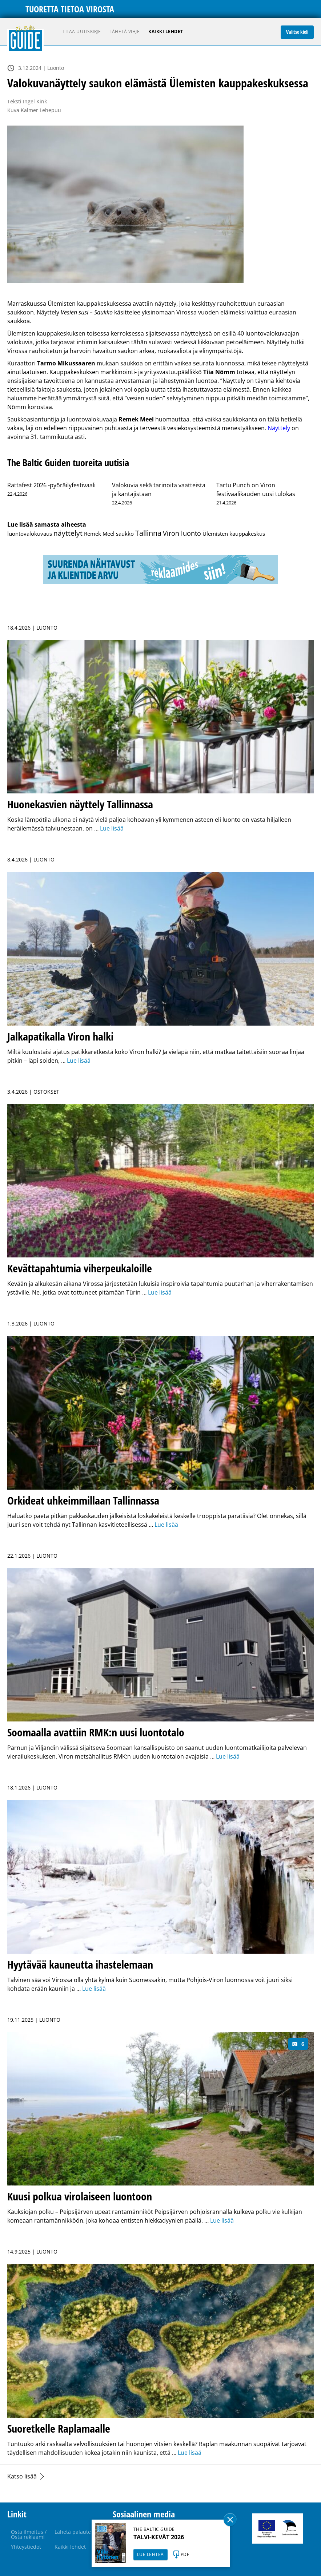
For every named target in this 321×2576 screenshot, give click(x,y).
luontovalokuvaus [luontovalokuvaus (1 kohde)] (29, 533)
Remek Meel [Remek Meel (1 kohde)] (99, 533)
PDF (185, 2554)
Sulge (230, 2519)
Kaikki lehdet (165, 31)
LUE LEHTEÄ (150, 2554)
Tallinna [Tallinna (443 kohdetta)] (148, 533)
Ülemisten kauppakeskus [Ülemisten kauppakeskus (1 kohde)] (233, 533)
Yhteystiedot (26, 2546)
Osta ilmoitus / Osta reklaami (29, 2534)
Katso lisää (22, 2476)
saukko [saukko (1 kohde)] (125, 533)
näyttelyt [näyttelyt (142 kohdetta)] (68, 533)
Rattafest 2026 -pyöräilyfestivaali (51, 485)
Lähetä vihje (124, 31)
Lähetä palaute (73, 2531)
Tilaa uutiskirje (82, 31)
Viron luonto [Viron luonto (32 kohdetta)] (182, 533)
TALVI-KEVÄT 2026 (158, 2537)
